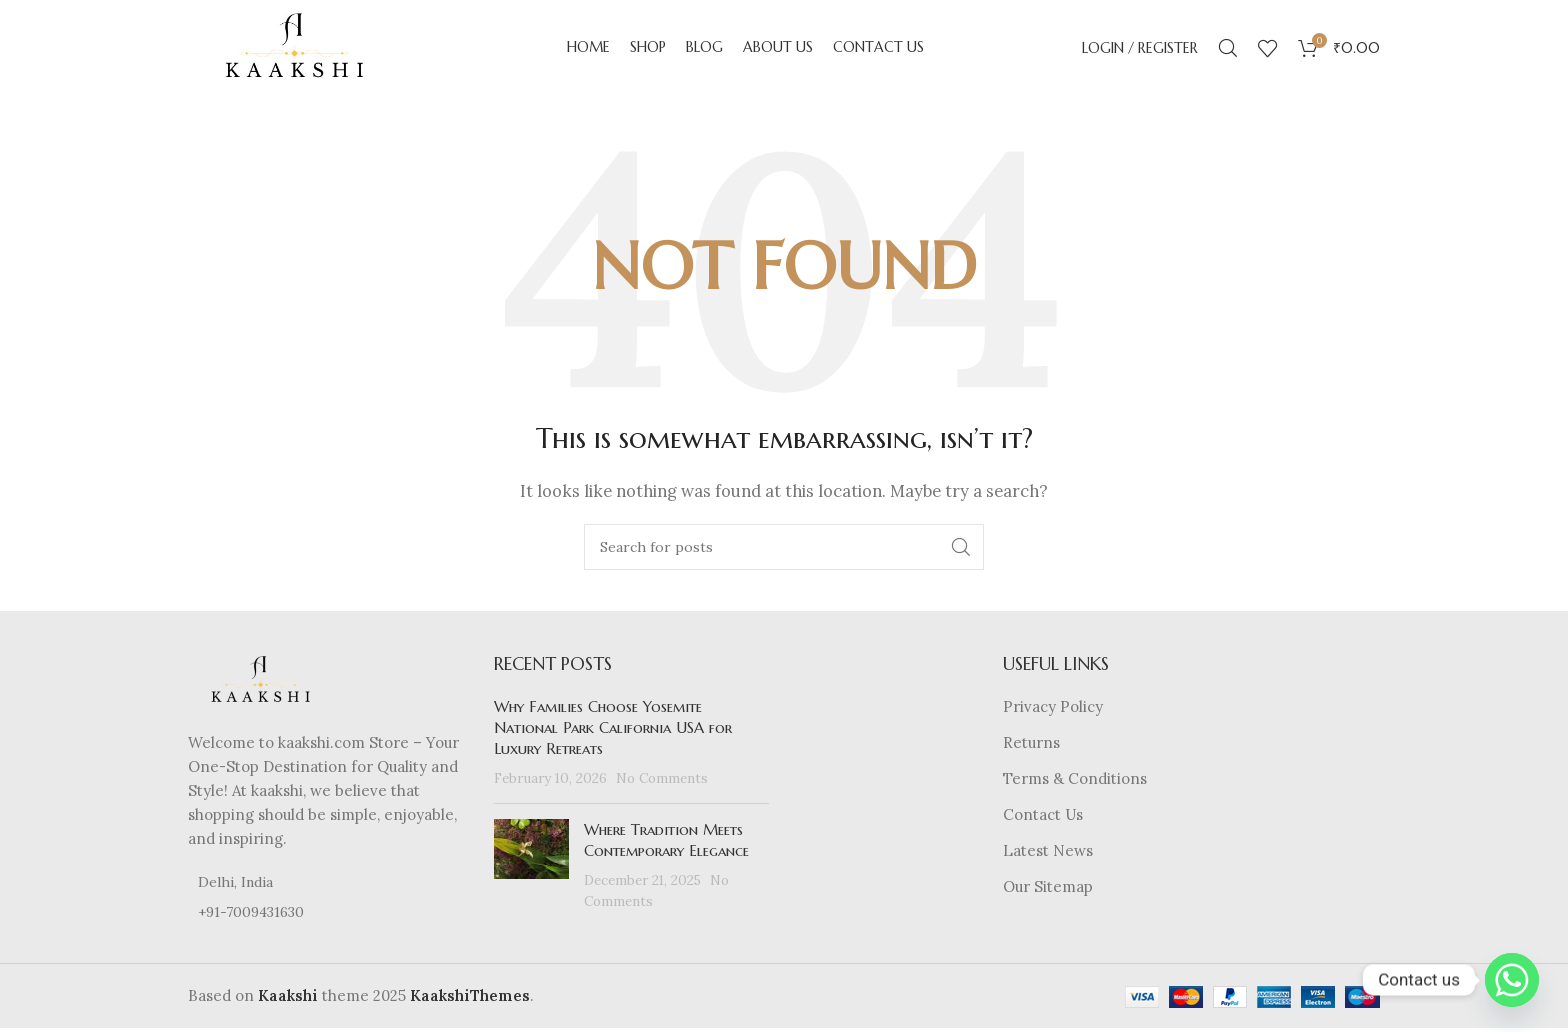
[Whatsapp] (1512, 980)
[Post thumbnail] (531, 870)
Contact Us (1043, 819)
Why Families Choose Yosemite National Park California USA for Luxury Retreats (613, 732)
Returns (1031, 747)
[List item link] (326, 916)
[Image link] (263, 684)
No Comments (662, 783)
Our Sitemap (1048, 891)
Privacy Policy (1053, 711)
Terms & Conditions (1075, 783)
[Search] (1228, 50)
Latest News (1048, 855)
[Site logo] (298, 48)
